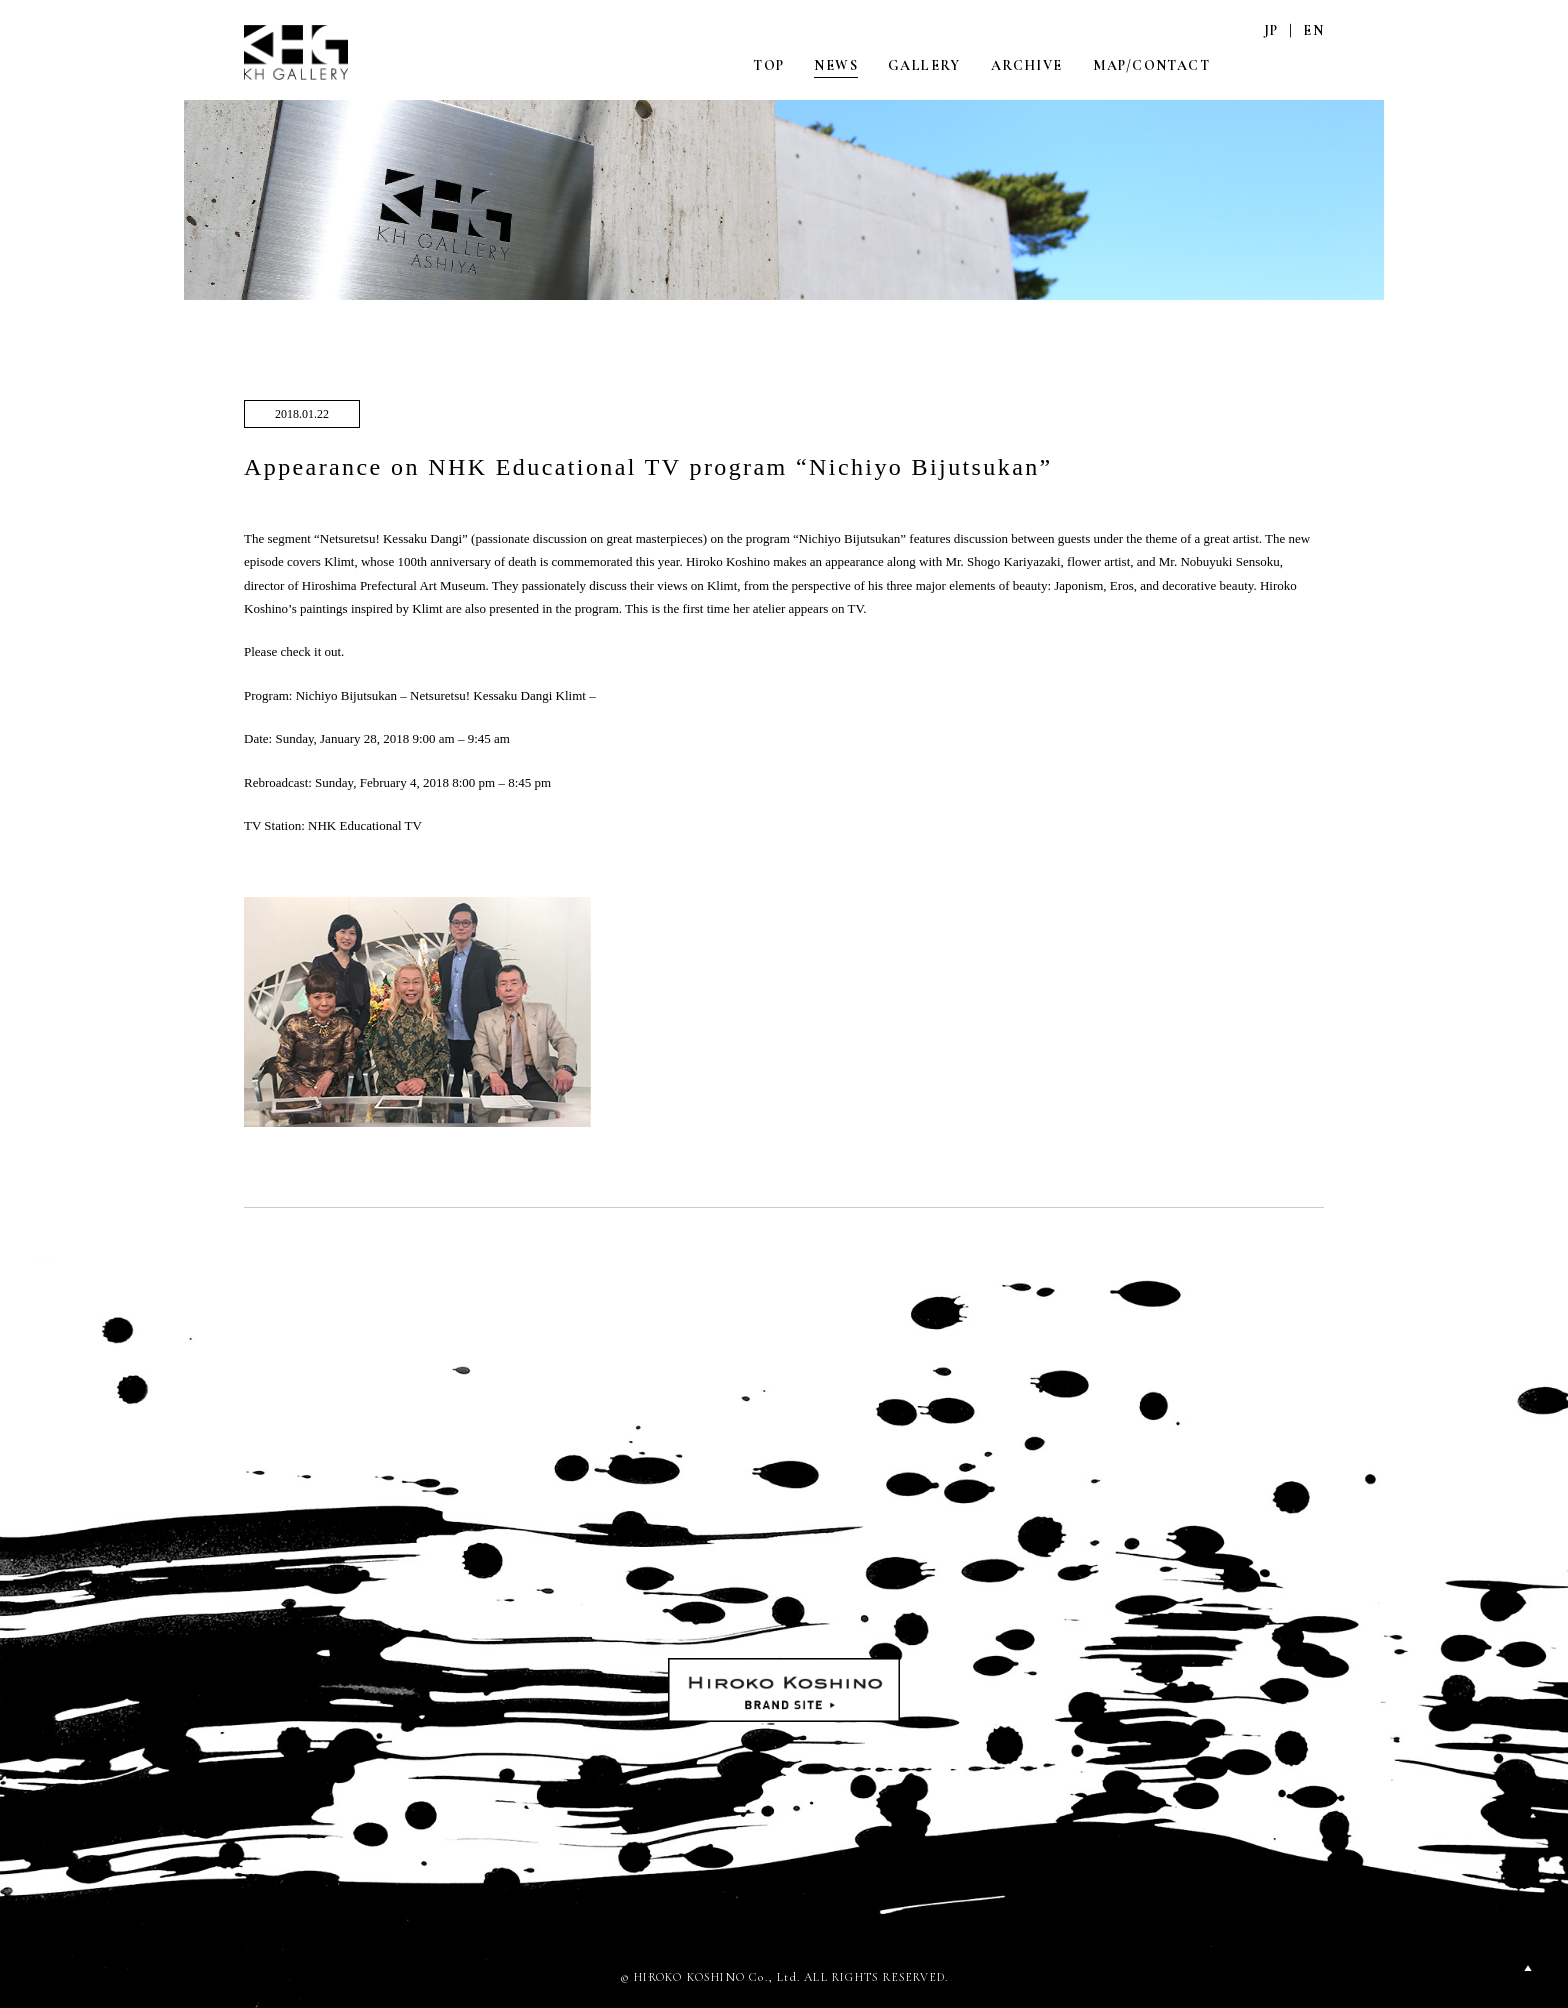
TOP (768, 65)
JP (1271, 30)
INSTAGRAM (1271, 65)
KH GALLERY (297, 52)
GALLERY (924, 65)
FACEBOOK (1313, 65)
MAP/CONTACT (1151, 65)
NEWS (836, 65)
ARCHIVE (1027, 65)
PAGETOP (1528, 1968)
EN (1313, 30)
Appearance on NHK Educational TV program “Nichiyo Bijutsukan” (648, 467)
